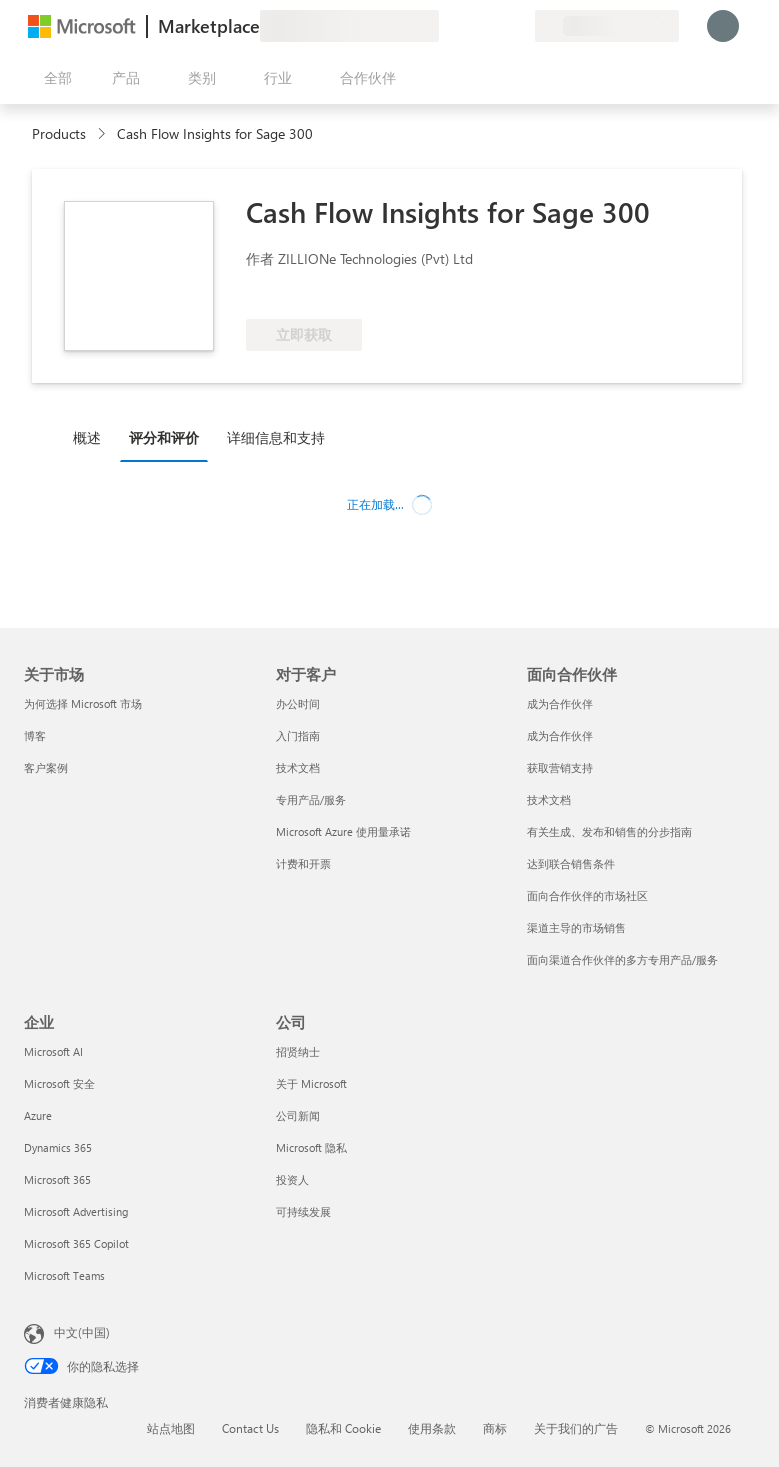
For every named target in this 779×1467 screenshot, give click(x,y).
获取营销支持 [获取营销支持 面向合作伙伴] (560, 767)
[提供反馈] (447, 26)
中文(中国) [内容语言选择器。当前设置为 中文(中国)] (82, 1332)
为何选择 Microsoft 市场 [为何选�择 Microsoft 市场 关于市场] (83, 703)
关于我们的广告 (576, 1428)
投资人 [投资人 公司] (292, 1179)
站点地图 (171, 1428)
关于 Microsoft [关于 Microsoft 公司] (311, 1083)
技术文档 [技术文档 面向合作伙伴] (549, 799)
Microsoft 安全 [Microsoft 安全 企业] (59, 1083)
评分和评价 (164, 437)
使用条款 (432, 1428)
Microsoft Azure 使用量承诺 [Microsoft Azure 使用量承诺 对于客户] (343, 831)
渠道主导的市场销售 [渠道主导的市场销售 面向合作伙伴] (576, 927)
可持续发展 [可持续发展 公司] (303, 1211)
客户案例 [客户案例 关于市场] (46, 767)
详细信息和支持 (276, 437)
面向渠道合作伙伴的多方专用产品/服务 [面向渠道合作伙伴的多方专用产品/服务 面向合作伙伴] (622, 959)
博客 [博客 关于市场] (35, 735)
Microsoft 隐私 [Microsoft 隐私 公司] (311, 1147)
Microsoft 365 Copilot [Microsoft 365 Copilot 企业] (76, 1243)
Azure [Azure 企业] (38, 1115)
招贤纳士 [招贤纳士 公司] (298, 1051)
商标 (495, 1428)
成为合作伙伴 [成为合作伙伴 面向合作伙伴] (560, 703)
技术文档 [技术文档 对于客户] (298, 767)
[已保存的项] (495, 26)
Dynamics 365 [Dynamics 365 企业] (58, 1147)
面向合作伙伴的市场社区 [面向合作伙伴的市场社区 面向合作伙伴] (587, 895)
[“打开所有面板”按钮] (54, 78)
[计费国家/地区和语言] (607, 26)
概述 (87, 437)
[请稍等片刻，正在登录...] (723, 26)
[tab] (92, 437)
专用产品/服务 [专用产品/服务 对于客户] (311, 799)
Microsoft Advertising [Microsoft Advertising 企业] (76, 1211)
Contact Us (250, 1428)
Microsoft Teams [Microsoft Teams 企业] (64, 1275)
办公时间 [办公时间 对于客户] (298, 703)
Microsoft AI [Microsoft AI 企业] (53, 1051)
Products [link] (59, 133)
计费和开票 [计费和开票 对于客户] (303, 863)
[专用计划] (519, 26)
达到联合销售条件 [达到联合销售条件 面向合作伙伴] (571, 863)
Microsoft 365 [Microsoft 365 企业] (57, 1179)
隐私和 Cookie (343, 1428)
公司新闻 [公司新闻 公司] (298, 1115)
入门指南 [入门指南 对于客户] (298, 735)
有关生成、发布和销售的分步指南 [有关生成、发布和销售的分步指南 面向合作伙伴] (609, 831)
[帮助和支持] (471, 26)
